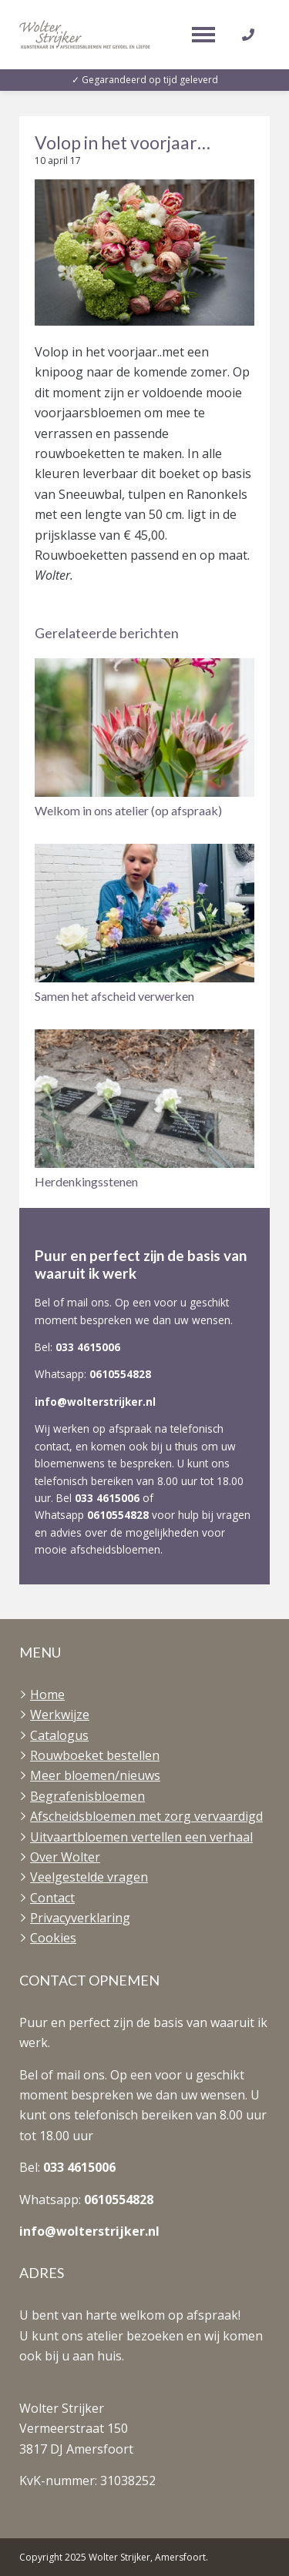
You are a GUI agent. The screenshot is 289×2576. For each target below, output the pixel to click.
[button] (144, 739)
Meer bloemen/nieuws (95, 1775)
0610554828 (120, 1374)
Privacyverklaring (80, 1917)
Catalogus (59, 1735)
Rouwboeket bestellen (95, 1755)
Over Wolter (65, 1856)
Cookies (53, 1937)
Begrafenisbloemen (87, 1796)
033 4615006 (87, 1347)
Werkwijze (59, 1714)
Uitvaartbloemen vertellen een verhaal (141, 1836)
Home (47, 1694)
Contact (52, 1897)
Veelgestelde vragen (89, 1876)
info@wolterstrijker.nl (95, 1401)
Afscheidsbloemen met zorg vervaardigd (146, 1816)
